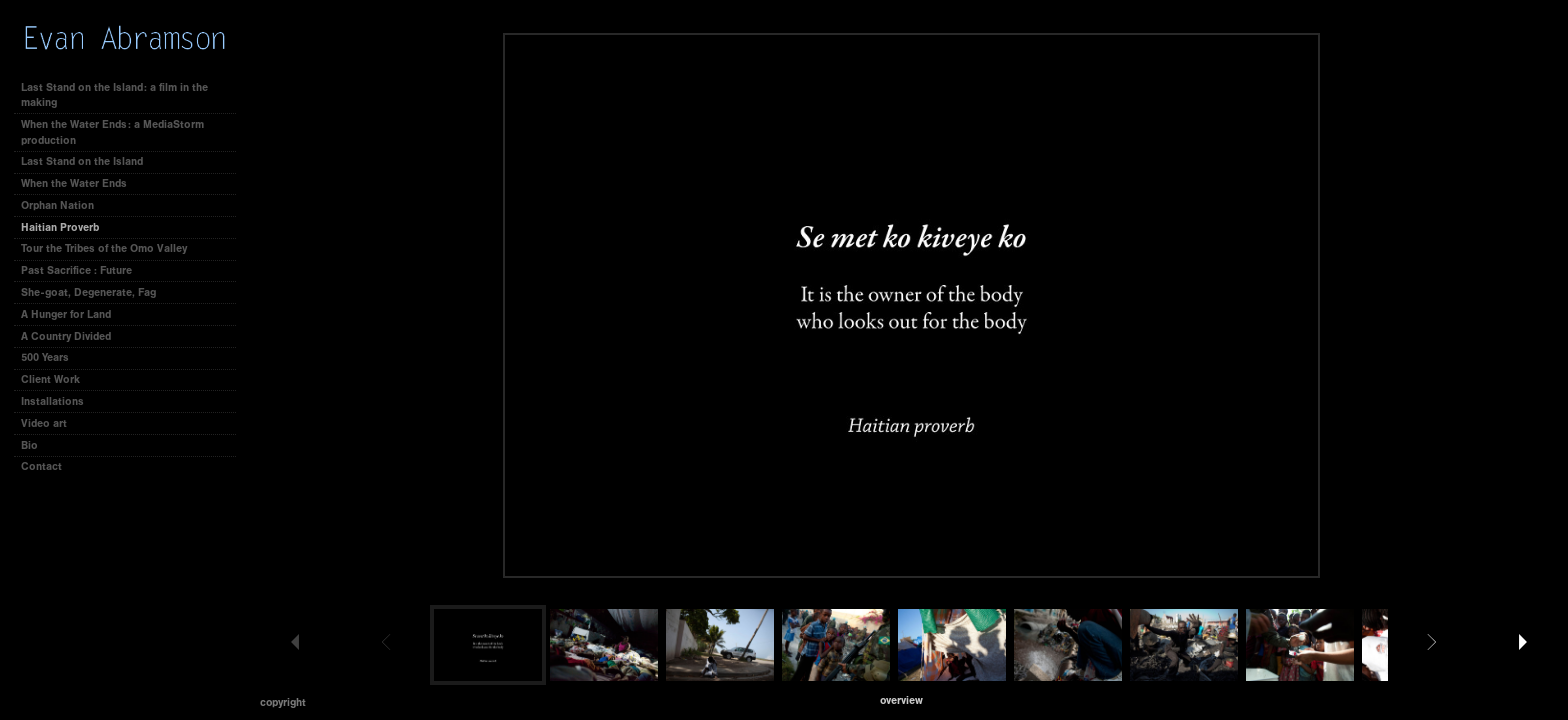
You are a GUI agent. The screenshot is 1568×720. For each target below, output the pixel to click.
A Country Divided (66, 336)
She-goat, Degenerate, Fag (88, 292)
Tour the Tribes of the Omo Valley (104, 248)
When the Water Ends (74, 183)
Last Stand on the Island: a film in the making (114, 95)
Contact (41, 466)
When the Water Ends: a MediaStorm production (112, 132)
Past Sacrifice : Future (76, 270)
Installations (52, 401)
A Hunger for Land (66, 314)
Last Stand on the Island (82, 161)
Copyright (283, 702)
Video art (44, 423)
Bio (29, 445)
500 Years (45, 357)
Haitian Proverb (60, 227)
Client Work (57, 379)
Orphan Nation (57, 205)
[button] (901, 700)
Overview (901, 700)
